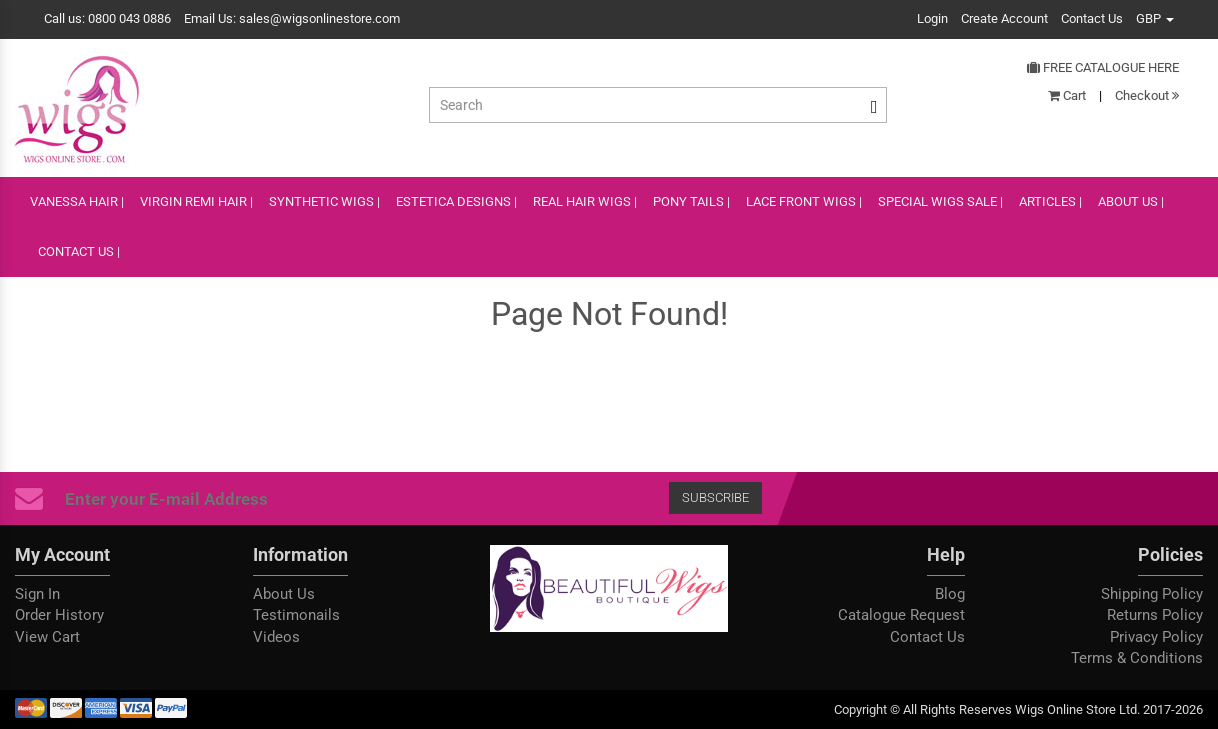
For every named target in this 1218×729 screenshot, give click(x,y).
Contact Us (1092, 18)
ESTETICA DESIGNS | (456, 201)
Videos (276, 637)
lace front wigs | (804, 201)
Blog (950, 594)
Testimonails (296, 615)
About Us (284, 594)
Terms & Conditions (1137, 658)
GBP (1155, 18)
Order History (59, 615)
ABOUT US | (1131, 201)
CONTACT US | (79, 251)
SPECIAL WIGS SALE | (940, 201)
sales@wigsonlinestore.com (319, 18)
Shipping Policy (1152, 594)
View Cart (47, 637)
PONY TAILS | (691, 201)
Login (932, 18)
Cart (1067, 95)
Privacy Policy (1156, 637)
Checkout (1147, 95)
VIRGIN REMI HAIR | (196, 201)
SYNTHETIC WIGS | (324, 201)
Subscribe (715, 497)
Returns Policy (1155, 615)
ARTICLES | (1050, 201)
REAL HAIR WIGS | (585, 201)
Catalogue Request (901, 615)
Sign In (37, 594)
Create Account (1004, 18)
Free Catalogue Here (1103, 67)
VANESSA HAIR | (77, 201)
